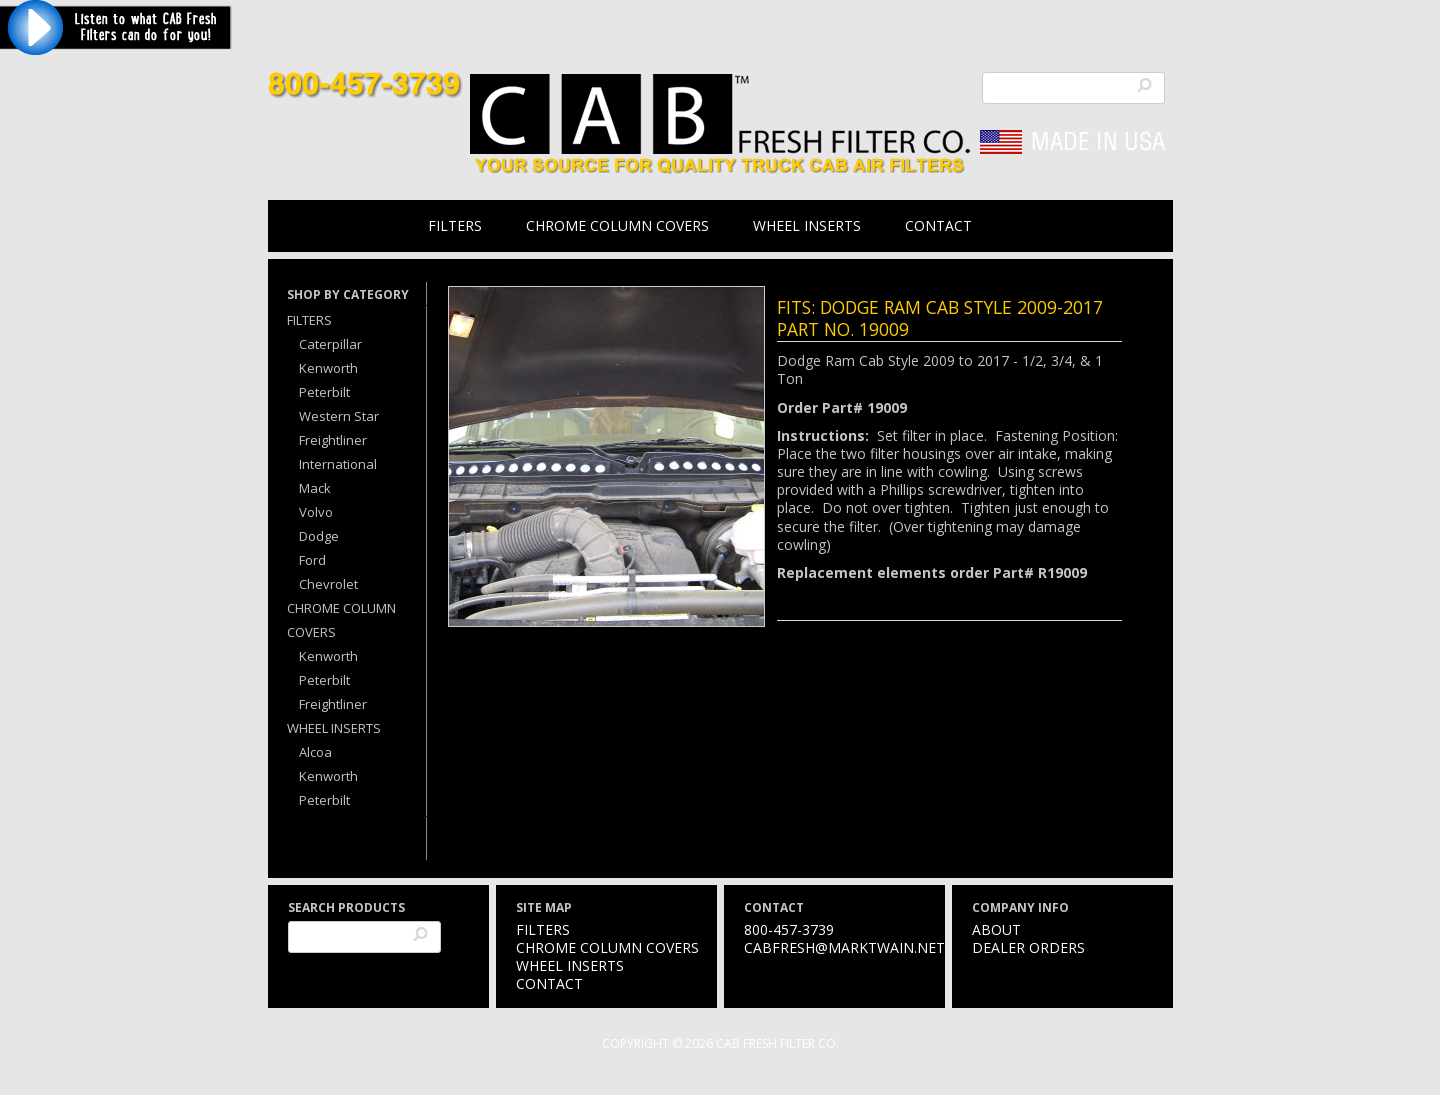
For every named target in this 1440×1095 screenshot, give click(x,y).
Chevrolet (328, 584)
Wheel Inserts (807, 225)
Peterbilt (324, 392)
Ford (312, 560)
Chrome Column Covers (617, 225)
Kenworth (328, 368)
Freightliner (333, 440)
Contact (938, 225)
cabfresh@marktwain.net (844, 947)
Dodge (319, 536)
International (338, 464)
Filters (455, 225)
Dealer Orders (1028, 947)
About (996, 929)
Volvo (316, 512)
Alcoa (315, 752)
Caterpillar (330, 344)
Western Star (339, 416)
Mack (315, 488)
